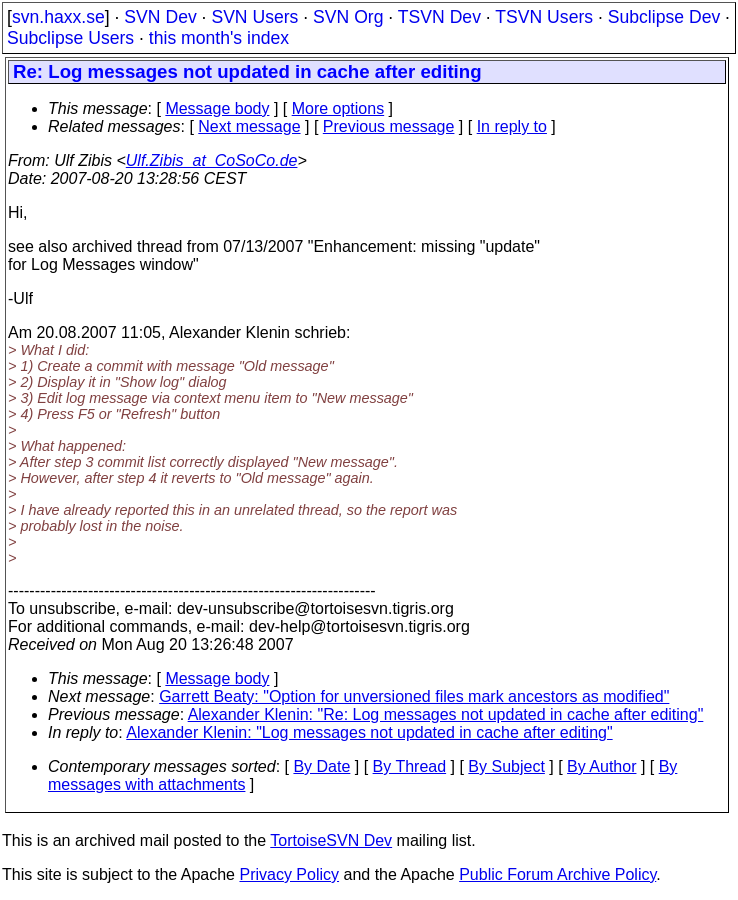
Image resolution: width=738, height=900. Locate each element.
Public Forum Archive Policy (557, 874)
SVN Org (348, 17)
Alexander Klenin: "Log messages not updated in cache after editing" (369, 732)
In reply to (512, 126)
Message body (217, 108)
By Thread (410, 766)
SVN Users (254, 17)
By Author (601, 766)
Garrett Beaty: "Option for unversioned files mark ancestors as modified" (414, 696)
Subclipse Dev (664, 17)
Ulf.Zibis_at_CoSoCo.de (212, 160)
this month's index (219, 38)
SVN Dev (160, 17)
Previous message (389, 126)
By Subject (506, 766)
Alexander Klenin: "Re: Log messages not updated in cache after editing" (446, 714)
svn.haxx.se (58, 17)
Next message (249, 126)
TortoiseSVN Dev (331, 840)
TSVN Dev (439, 17)
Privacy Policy (289, 874)
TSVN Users (544, 17)
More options (338, 108)
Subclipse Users (70, 38)
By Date (321, 766)
